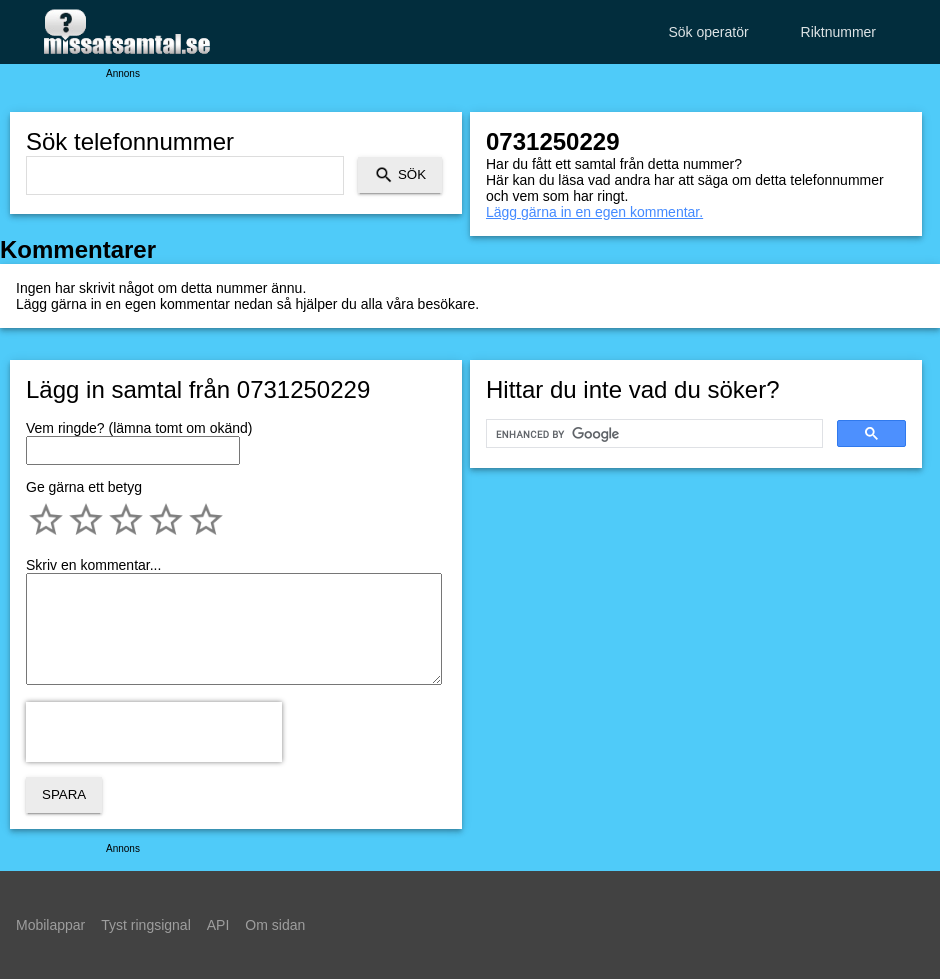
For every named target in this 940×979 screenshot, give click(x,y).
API (218, 925)
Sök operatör (708, 32)
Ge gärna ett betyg (84, 487)
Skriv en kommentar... (93, 565)
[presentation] (154, 732)
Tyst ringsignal (145, 925)
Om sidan (275, 925)
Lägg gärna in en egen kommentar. (594, 212)
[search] (652, 434)
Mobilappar (50, 925)
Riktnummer (838, 32)
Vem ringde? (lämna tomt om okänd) (139, 428)
